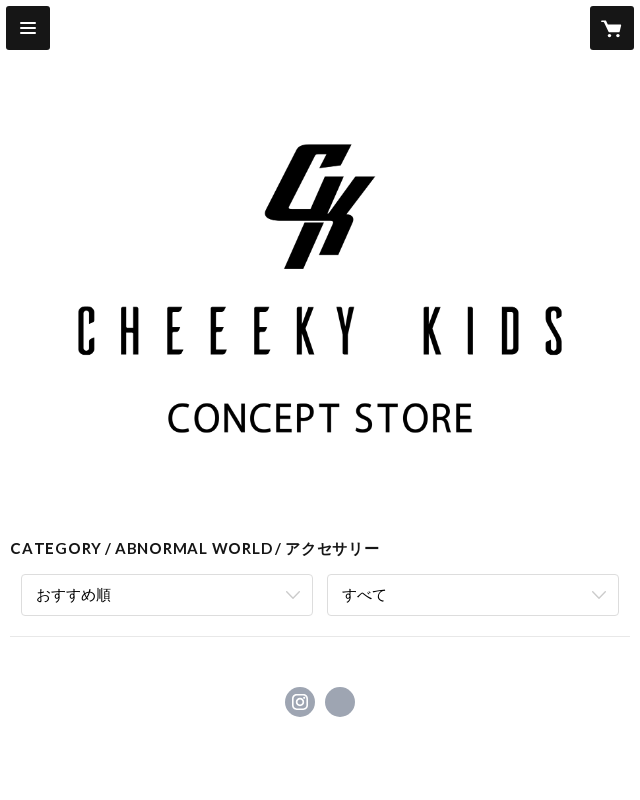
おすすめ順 (73, 594)
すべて (364, 594)
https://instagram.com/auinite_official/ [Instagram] (300, 702)
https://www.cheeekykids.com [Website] (340, 702)
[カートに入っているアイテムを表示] (612, 28)
